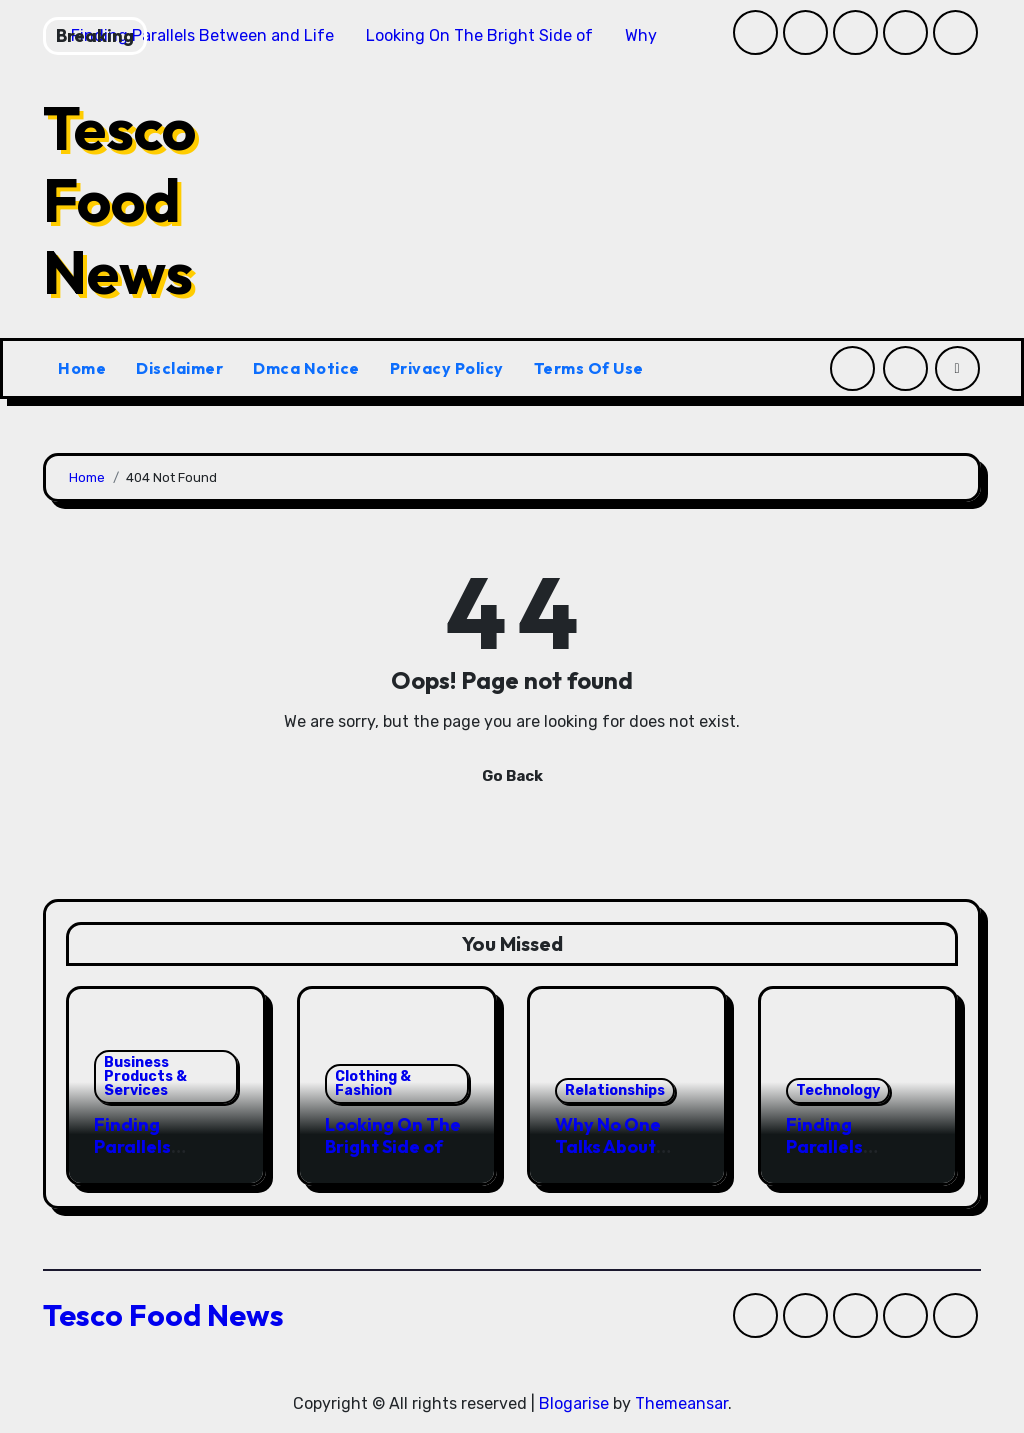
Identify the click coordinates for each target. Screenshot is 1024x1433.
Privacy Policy (447, 368)
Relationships (615, 1090)
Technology (838, 1090)
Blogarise (574, 1403)
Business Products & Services (145, 1076)
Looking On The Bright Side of (393, 1135)
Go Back (512, 776)
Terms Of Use (589, 368)
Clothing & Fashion (373, 1083)
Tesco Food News (119, 200)
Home (82, 368)
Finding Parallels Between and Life (151, 1157)
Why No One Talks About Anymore (608, 1146)
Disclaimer (179, 368)
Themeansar (681, 1403)
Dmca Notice (306, 368)
